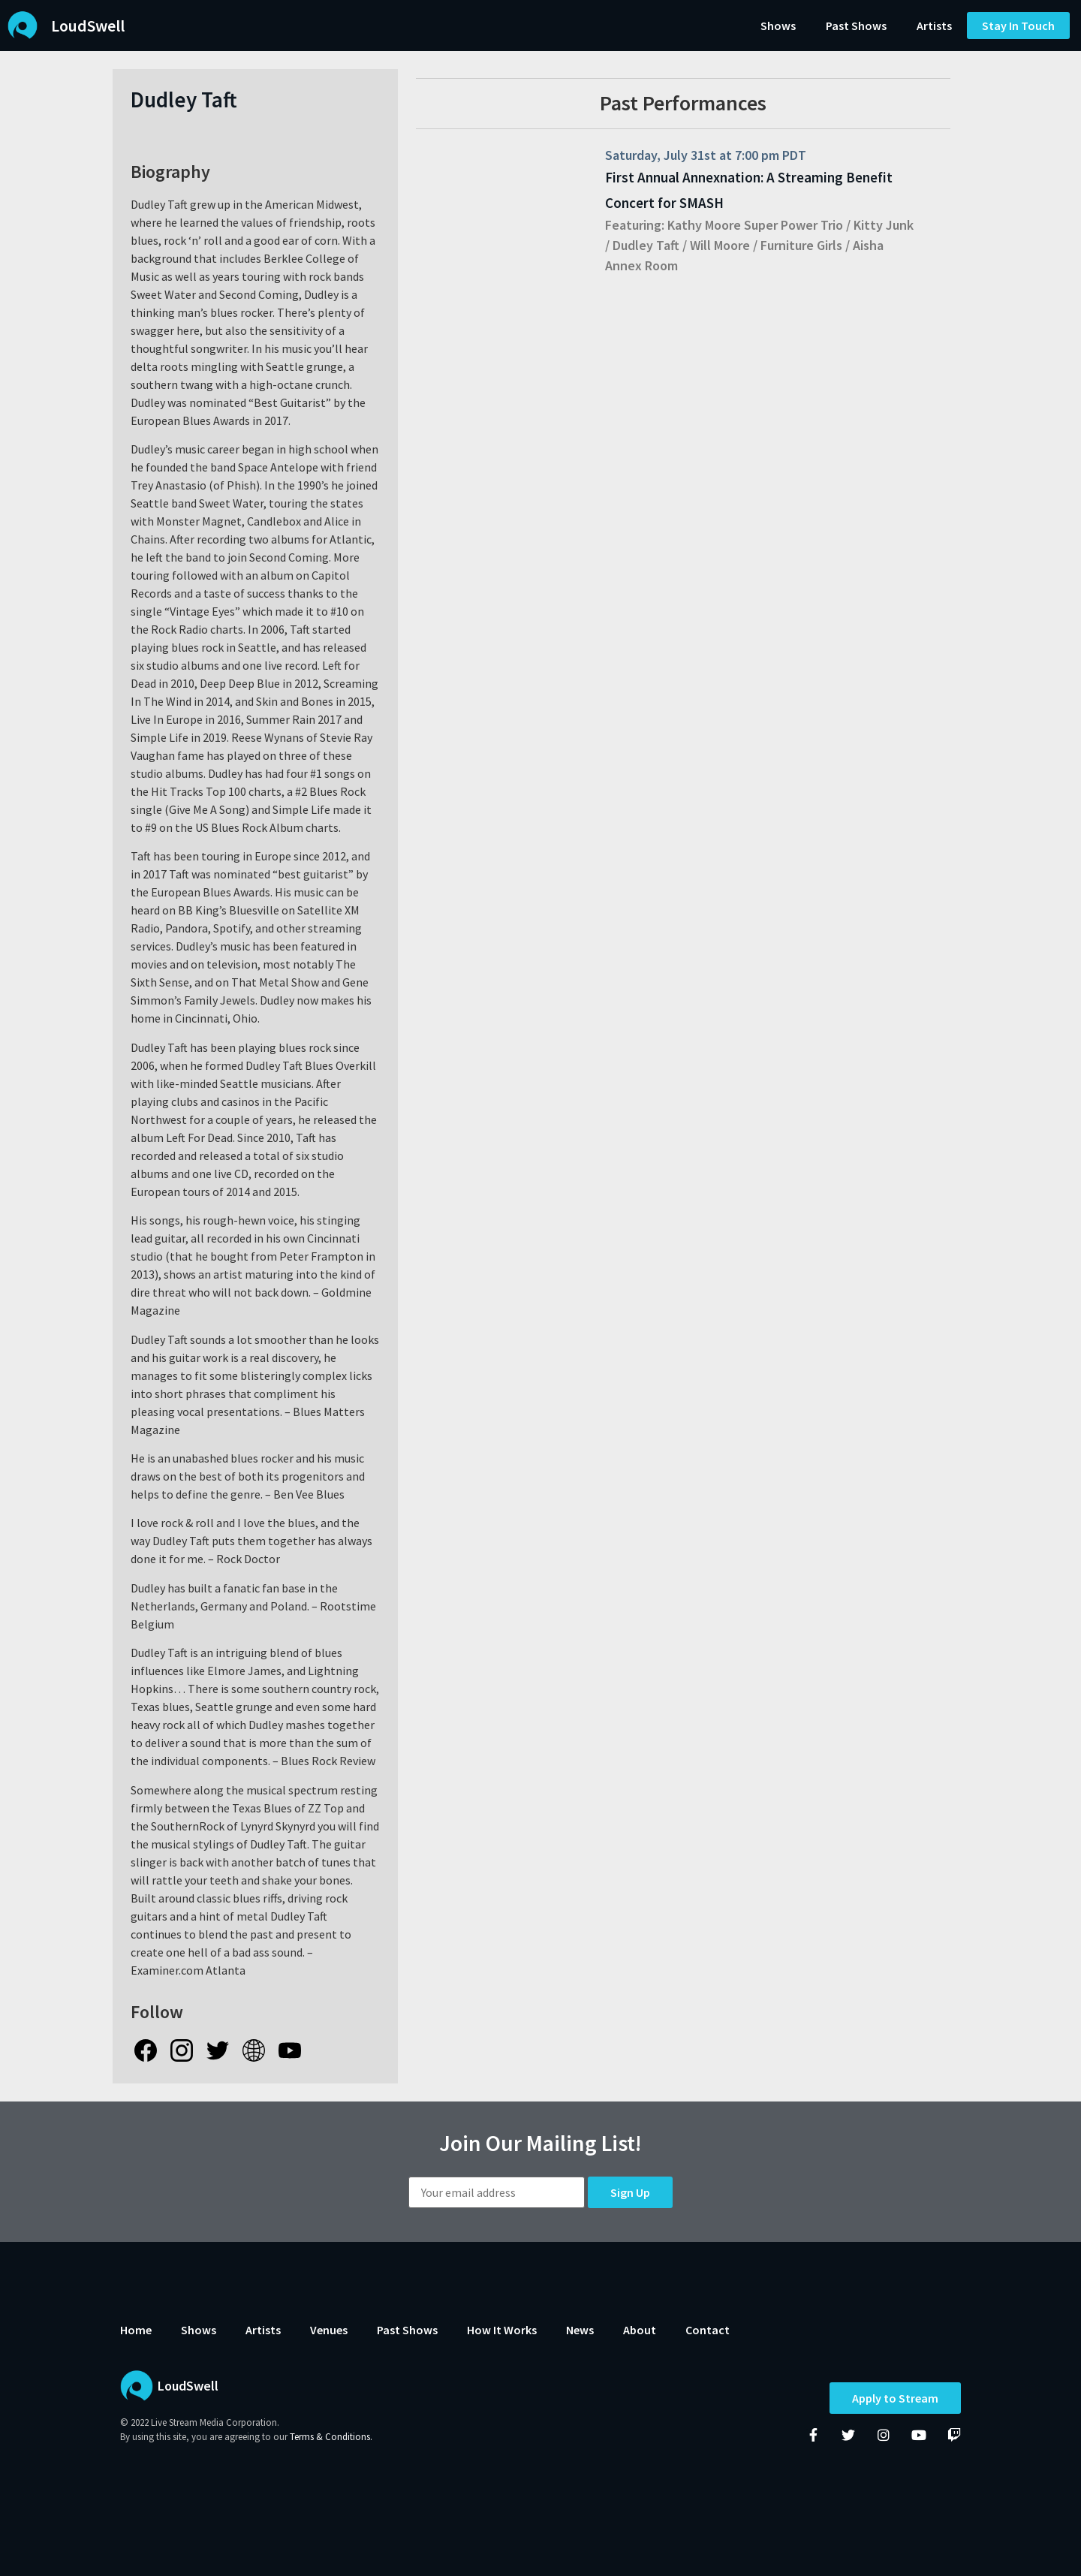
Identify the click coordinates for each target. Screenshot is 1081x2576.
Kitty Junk (884, 224)
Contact (707, 2329)
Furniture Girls (801, 245)
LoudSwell (88, 25)
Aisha (868, 245)
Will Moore (720, 245)
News (580, 2329)
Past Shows (856, 25)
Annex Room (641, 265)
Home (136, 2329)
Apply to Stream (895, 2398)
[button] (1018, 25)
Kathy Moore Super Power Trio (755, 224)
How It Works (502, 2329)
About (639, 2329)
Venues (329, 2329)
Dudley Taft (646, 245)
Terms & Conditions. (331, 2436)
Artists (934, 25)
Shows (778, 25)
